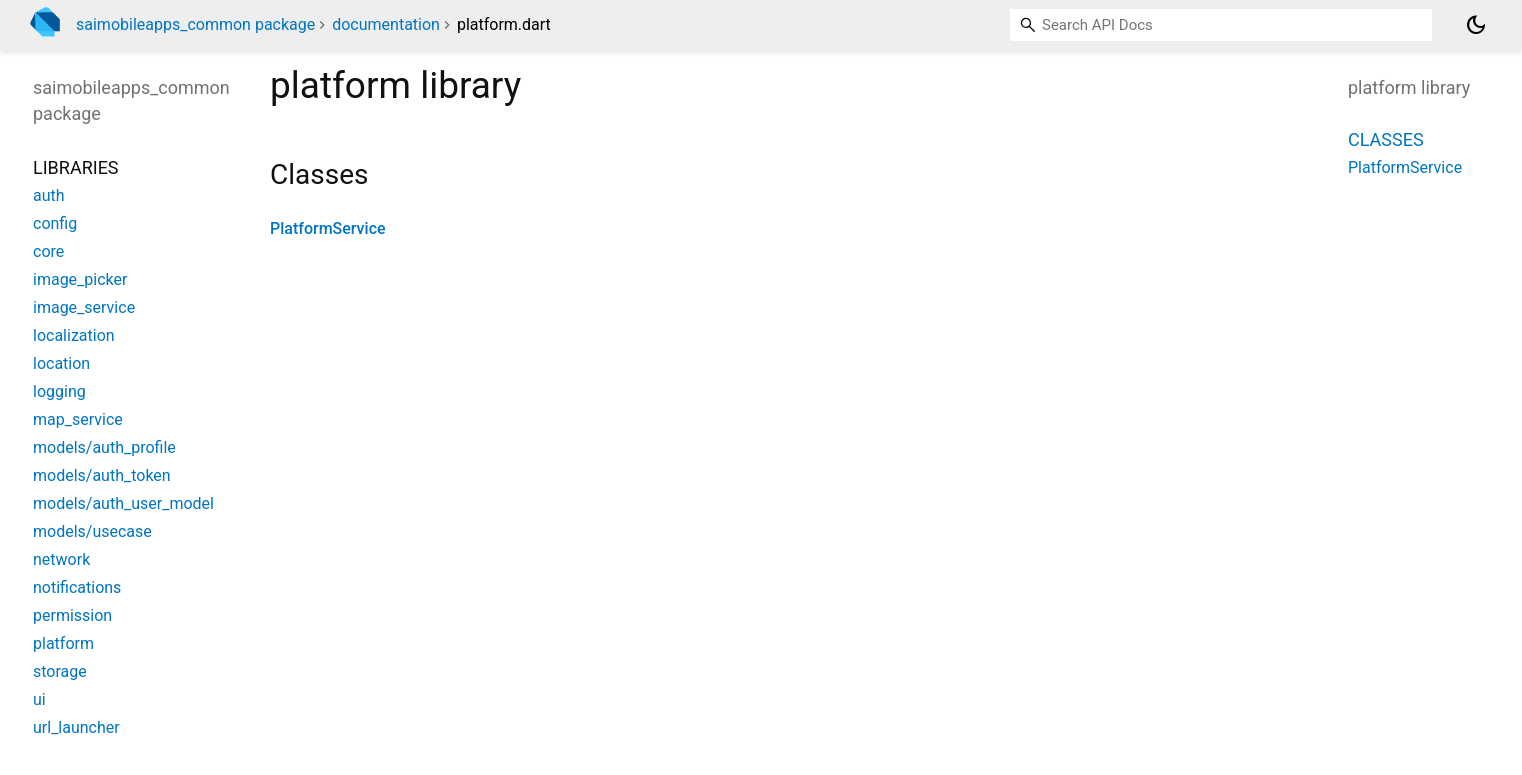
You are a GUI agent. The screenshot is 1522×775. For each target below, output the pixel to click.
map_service (78, 419)
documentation (386, 24)
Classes (1386, 139)
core (48, 251)
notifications (77, 587)
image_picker (80, 279)
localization (74, 335)
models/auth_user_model (123, 503)
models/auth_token (102, 475)
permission (72, 615)
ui (39, 699)
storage (60, 671)
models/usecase (92, 531)
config (55, 223)
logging (59, 391)
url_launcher (76, 727)
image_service (84, 307)
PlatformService (328, 228)
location (61, 363)
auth (49, 195)
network (61, 559)
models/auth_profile (104, 447)
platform (63, 643)
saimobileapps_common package (195, 24)
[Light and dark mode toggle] (1476, 25)
